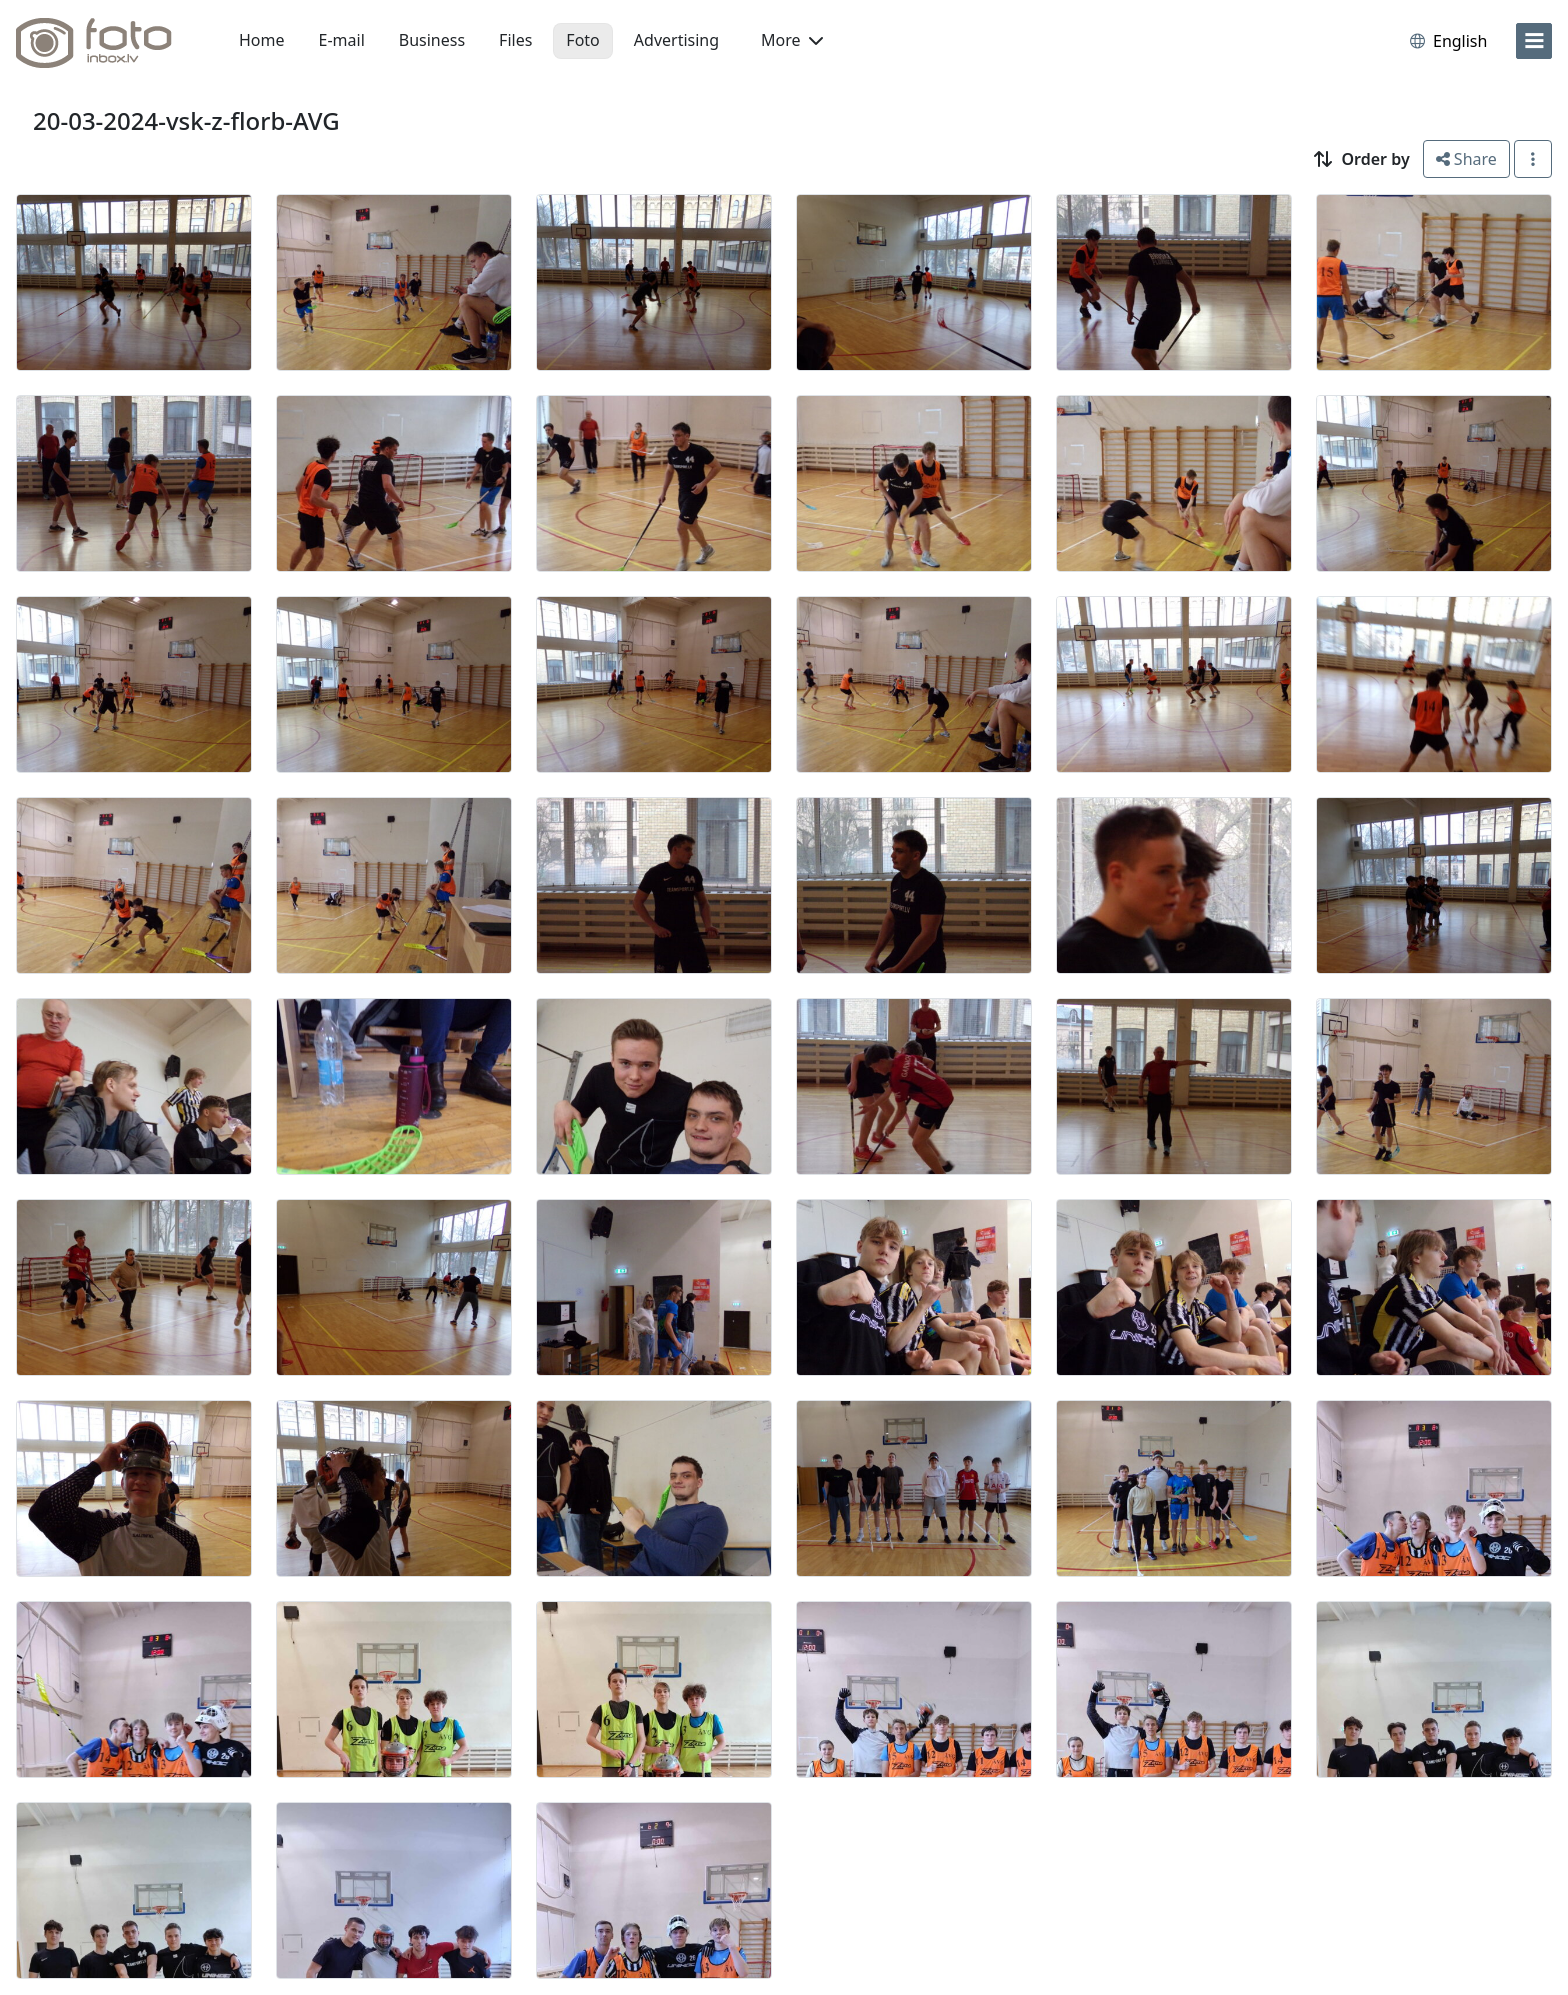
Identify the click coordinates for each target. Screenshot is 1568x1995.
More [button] (792, 40)
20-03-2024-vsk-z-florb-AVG (186, 120)
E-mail (342, 40)
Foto (582, 40)
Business (432, 40)
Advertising (676, 40)
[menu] (1534, 41)
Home (262, 40)
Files (515, 40)
